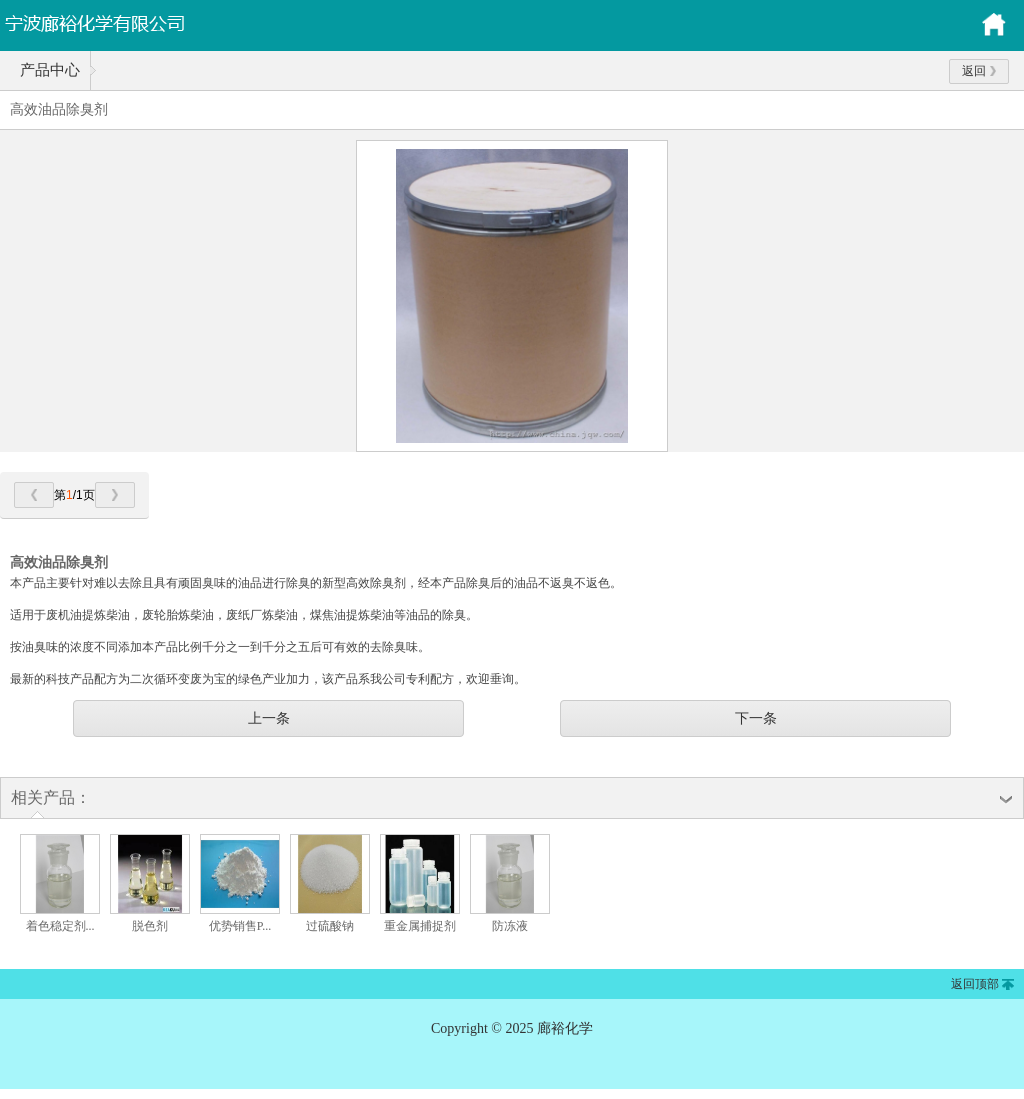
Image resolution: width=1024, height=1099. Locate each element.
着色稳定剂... (60, 926)
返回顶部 (975, 984)
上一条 (269, 718)
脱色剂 (150, 926)
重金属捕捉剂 (420, 926)
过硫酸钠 (330, 926)
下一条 (756, 718)
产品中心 (50, 70)
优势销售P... (240, 926)
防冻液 (510, 926)
